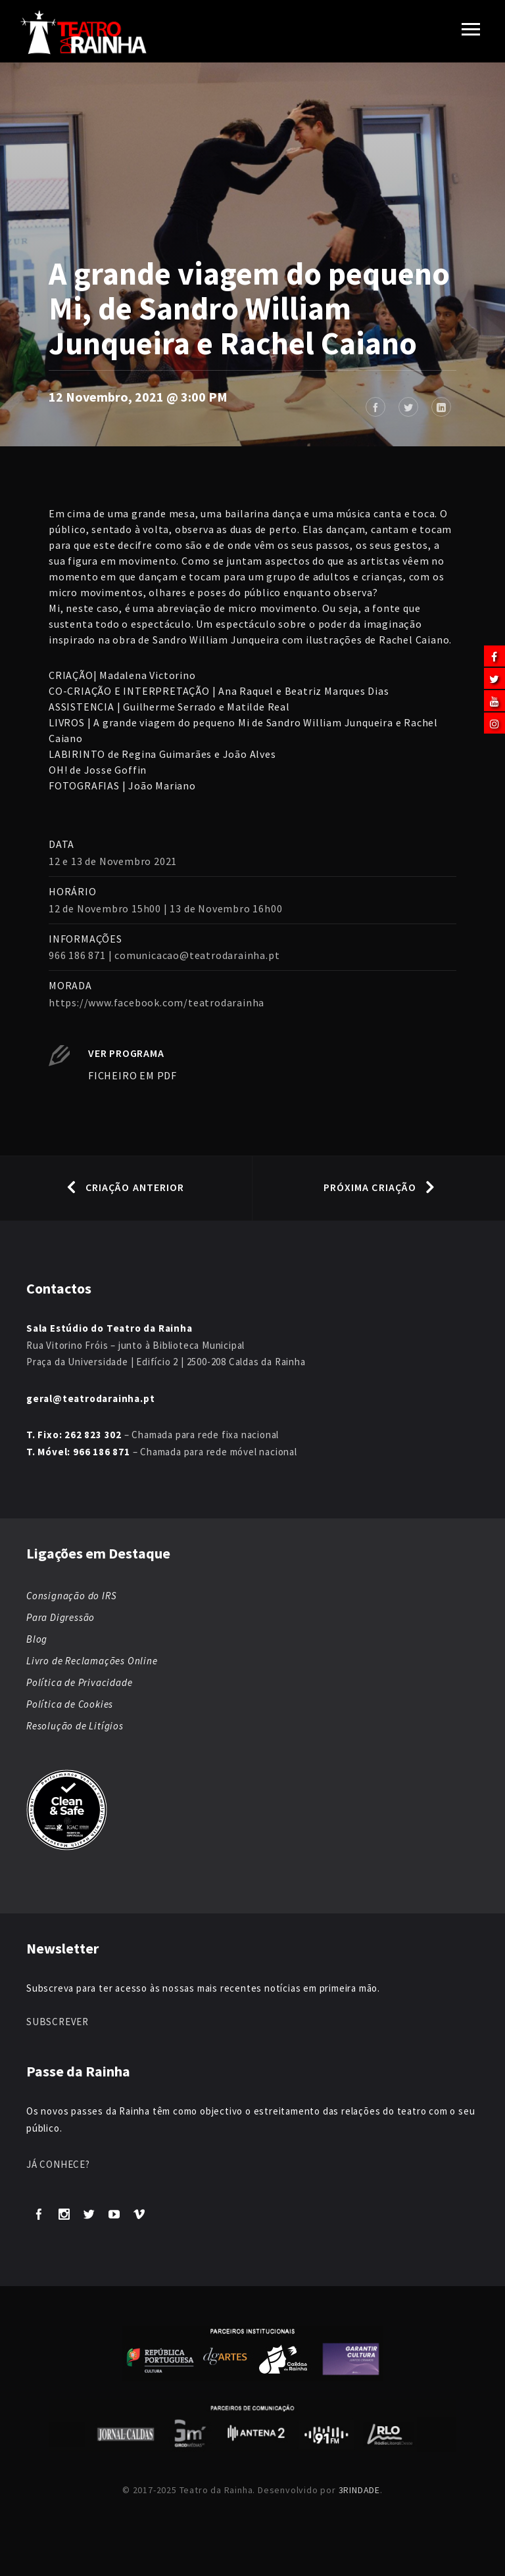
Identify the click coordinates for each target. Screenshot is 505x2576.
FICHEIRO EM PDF (132, 1075)
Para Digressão (60, 1617)
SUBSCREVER (57, 2021)
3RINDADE (359, 2490)
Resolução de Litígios (75, 1726)
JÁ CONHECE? (58, 2164)
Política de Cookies (69, 1704)
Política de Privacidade (79, 1682)
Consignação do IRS (71, 1595)
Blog (36, 1639)
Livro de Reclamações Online (92, 1660)
